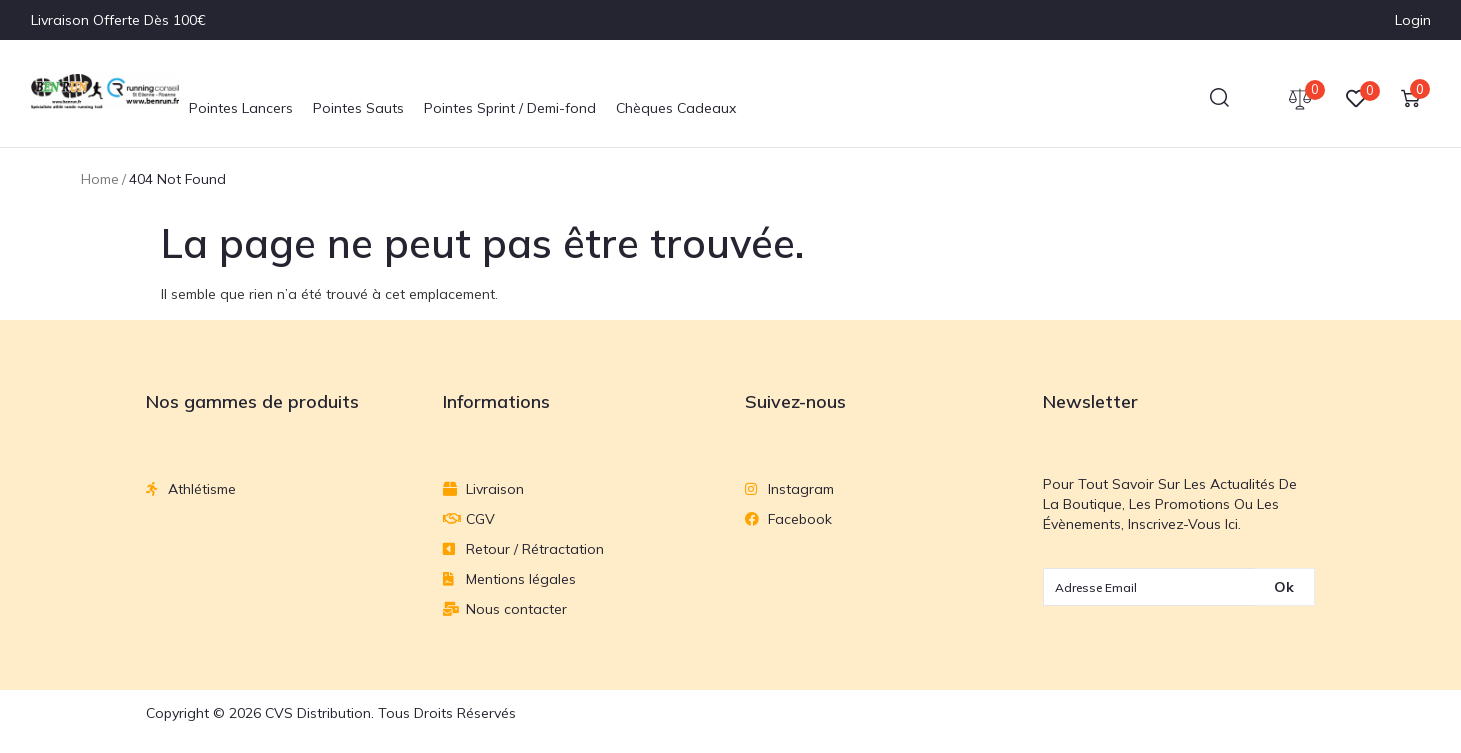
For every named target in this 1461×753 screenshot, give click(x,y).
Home (100, 179)
